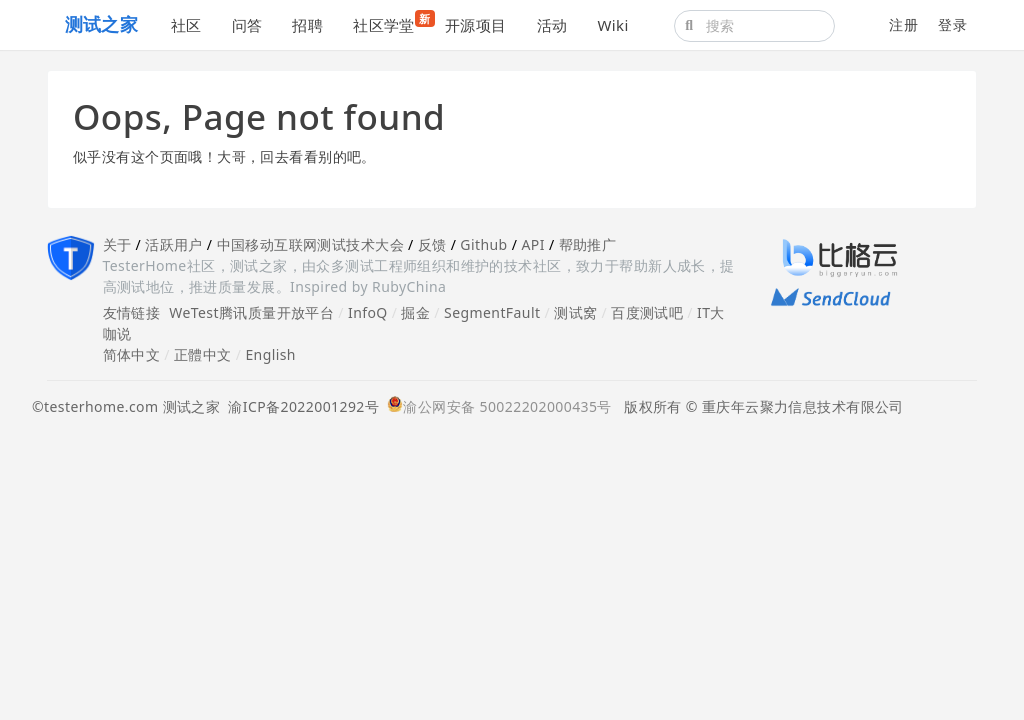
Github (483, 244)
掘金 (415, 312)
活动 (552, 25)
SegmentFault (492, 312)
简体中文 (132, 354)
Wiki (612, 25)
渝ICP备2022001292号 (299, 406)
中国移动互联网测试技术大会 (310, 244)
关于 (117, 244)
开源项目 (476, 25)
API (532, 244)
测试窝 (575, 312)
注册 (903, 24)
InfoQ (368, 312)
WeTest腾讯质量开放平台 (251, 312)
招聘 (307, 25)
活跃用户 (174, 244)
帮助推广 (588, 244)
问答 (247, 25)
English (270, 354)
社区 (186, 25)
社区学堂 (391, 22)
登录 (952, 24)
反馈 (432, 244)
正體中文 (203, 354)
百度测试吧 (647, 312)
